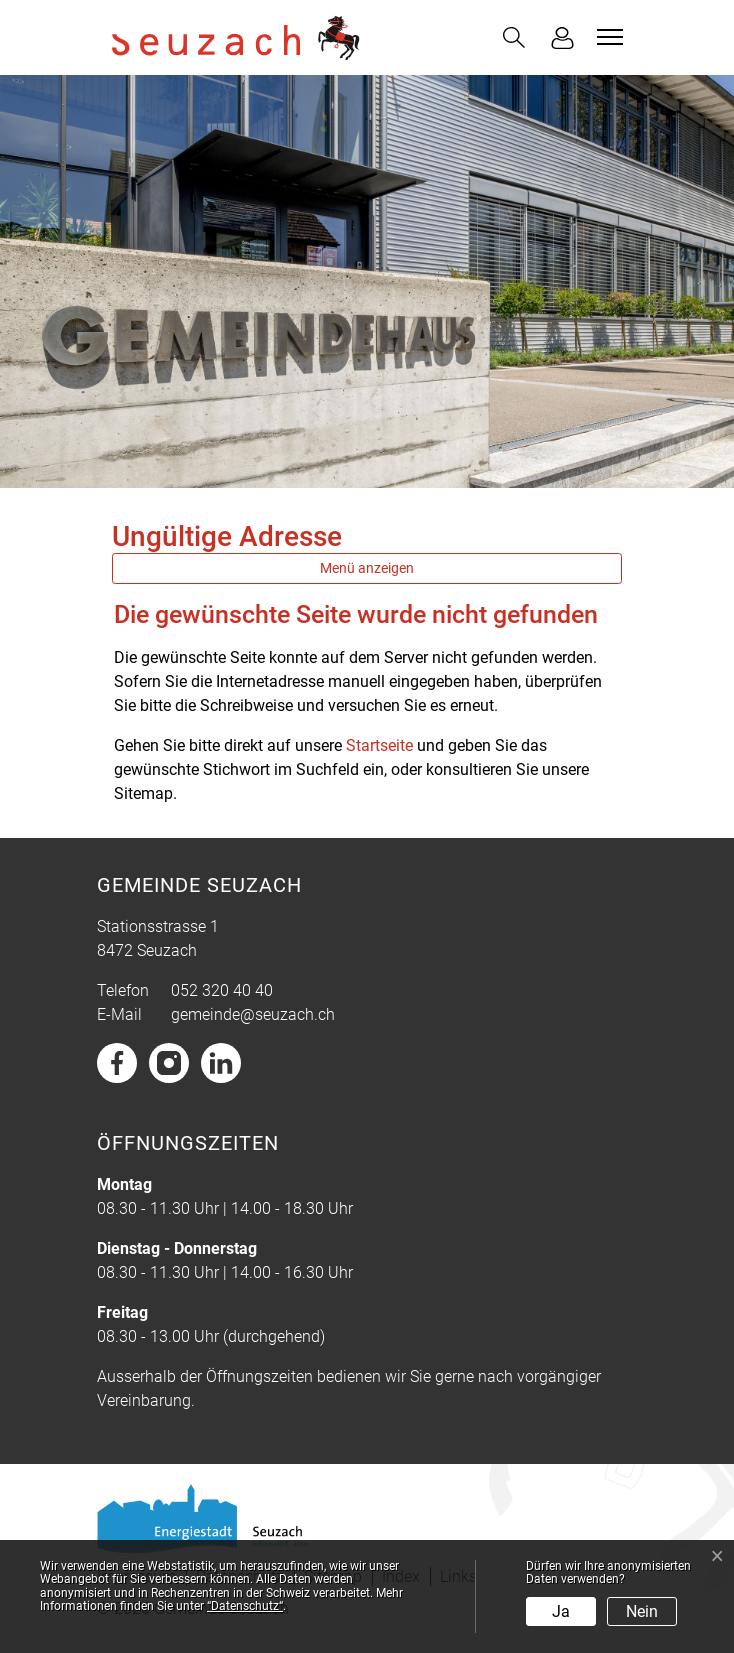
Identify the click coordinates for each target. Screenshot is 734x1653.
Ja (561, 1611)
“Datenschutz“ (245, 1606)
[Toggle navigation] (607, 37)
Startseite (379, 745)
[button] (514, 37)
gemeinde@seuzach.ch (253, 1014)
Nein (642, 1611)
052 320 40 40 (222, 990)
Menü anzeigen (367, 568)
